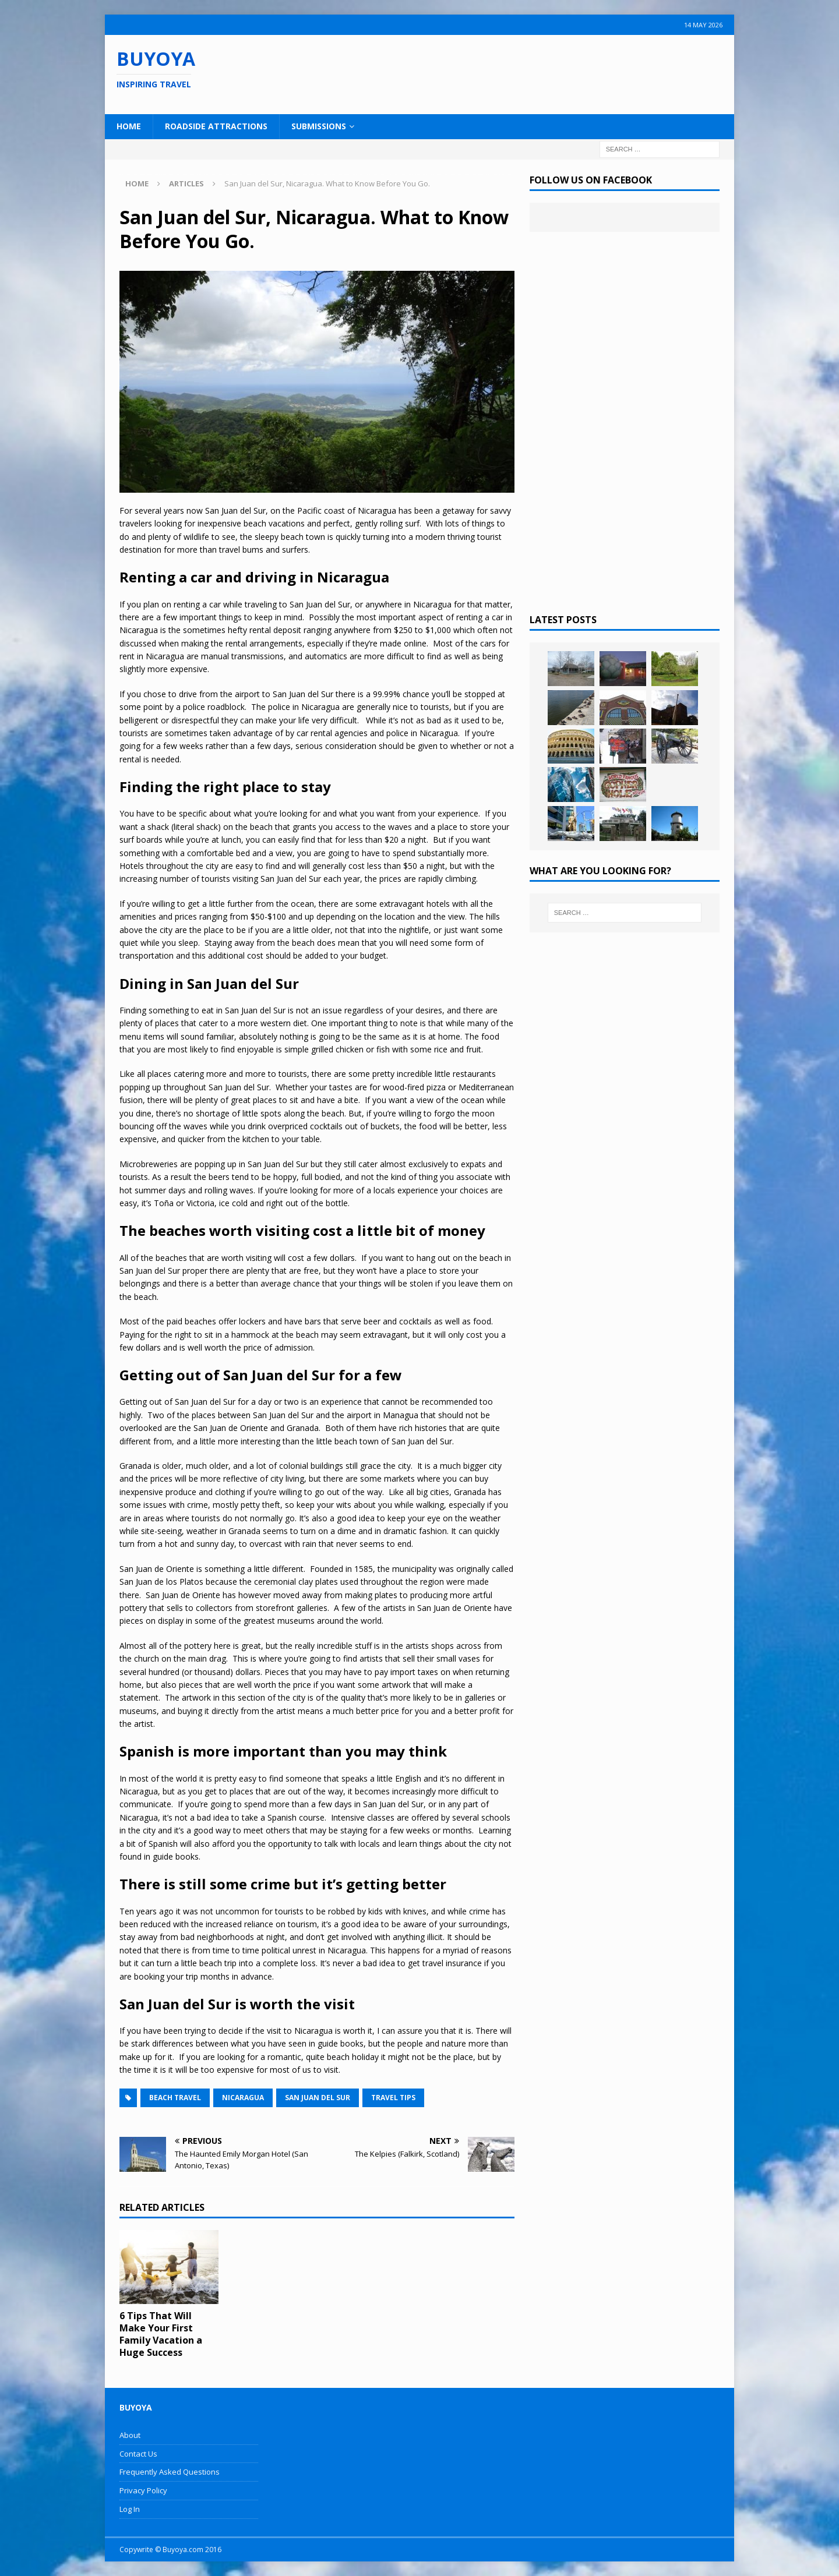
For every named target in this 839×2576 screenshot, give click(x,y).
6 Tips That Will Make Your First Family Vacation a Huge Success (160, 2333)
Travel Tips (393, 2098)
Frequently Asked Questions (169, 2472)
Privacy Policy (143, 2490)
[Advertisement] (495, 73)
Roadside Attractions (216, 126)
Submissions (318, 126)
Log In (129, 2509)
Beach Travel (175, 2098)
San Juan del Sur (317, 2098)
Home (129, 126)
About (129, 2435)
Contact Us (138, 2453)
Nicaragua (243, 2098)
